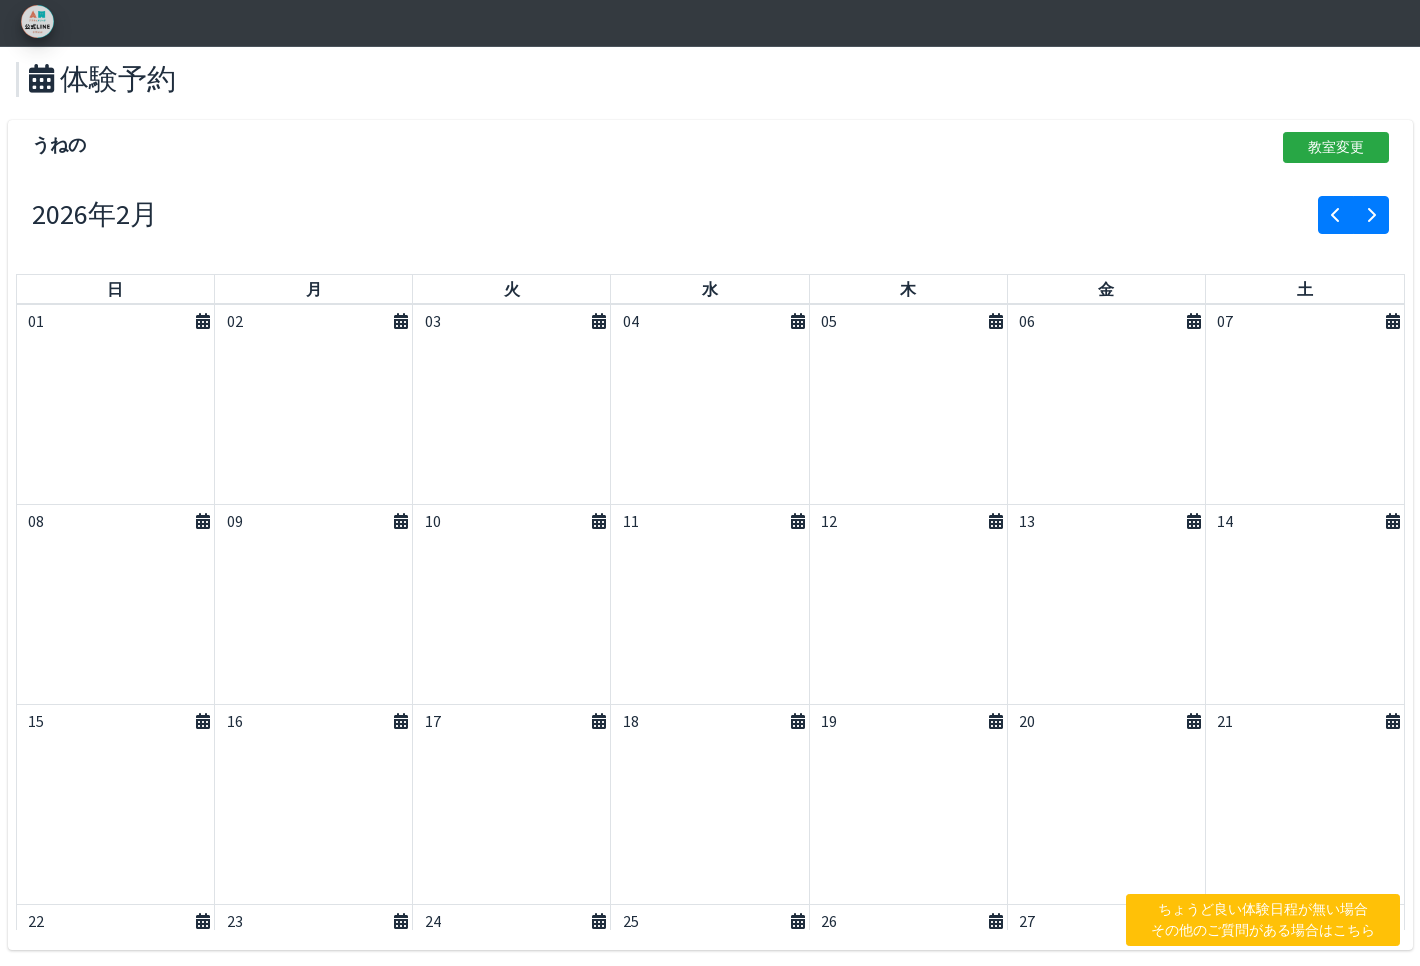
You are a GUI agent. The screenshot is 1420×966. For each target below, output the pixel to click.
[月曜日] (314, 289)
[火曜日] (512, 289)
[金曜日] (1106, 289)
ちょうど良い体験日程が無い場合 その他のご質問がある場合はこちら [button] (1263, 919)
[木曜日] (908, 289)
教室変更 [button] (1336, 147)
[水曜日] (710, 289)
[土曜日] (1305, 289)
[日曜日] (115, 289)
